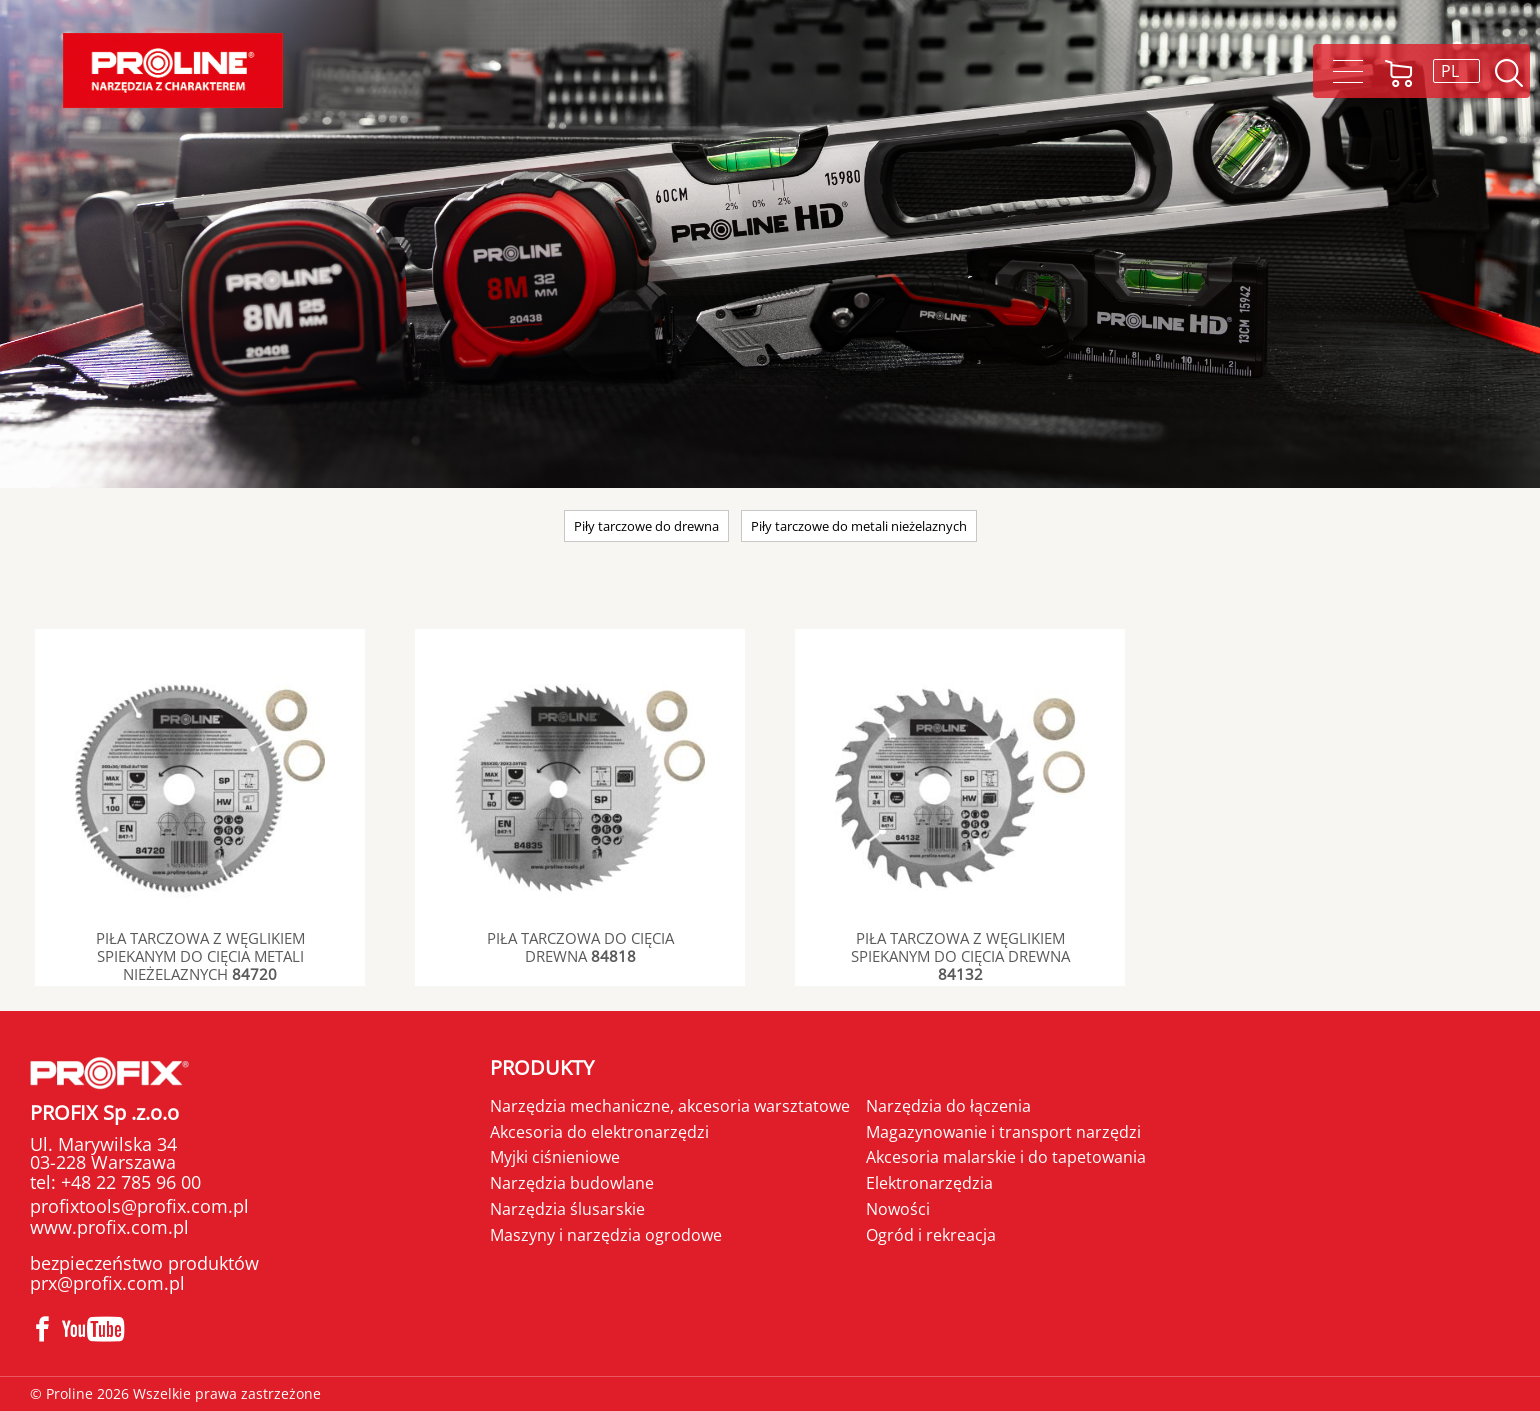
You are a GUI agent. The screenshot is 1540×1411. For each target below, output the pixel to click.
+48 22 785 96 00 (128, 1182)
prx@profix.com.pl (107, 1283)
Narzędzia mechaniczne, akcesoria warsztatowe (670, 1106)
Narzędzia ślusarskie (567, 1209)
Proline (173, 70)
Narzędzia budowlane (572, 1183)
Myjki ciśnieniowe (555, 1157)
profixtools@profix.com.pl (139, 1206)
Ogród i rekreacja (931, 1235)
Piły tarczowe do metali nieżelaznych (859, 526)
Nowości (898, 1209)
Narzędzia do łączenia (948, 1106)
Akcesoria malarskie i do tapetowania (1006, 1157)
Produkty (542, 1067)
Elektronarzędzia (929, 1183)
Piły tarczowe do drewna (646, 526)
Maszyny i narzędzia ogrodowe (606, 1235)
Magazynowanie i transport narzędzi (1003, 1132)
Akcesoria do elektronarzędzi (599, 1132)
